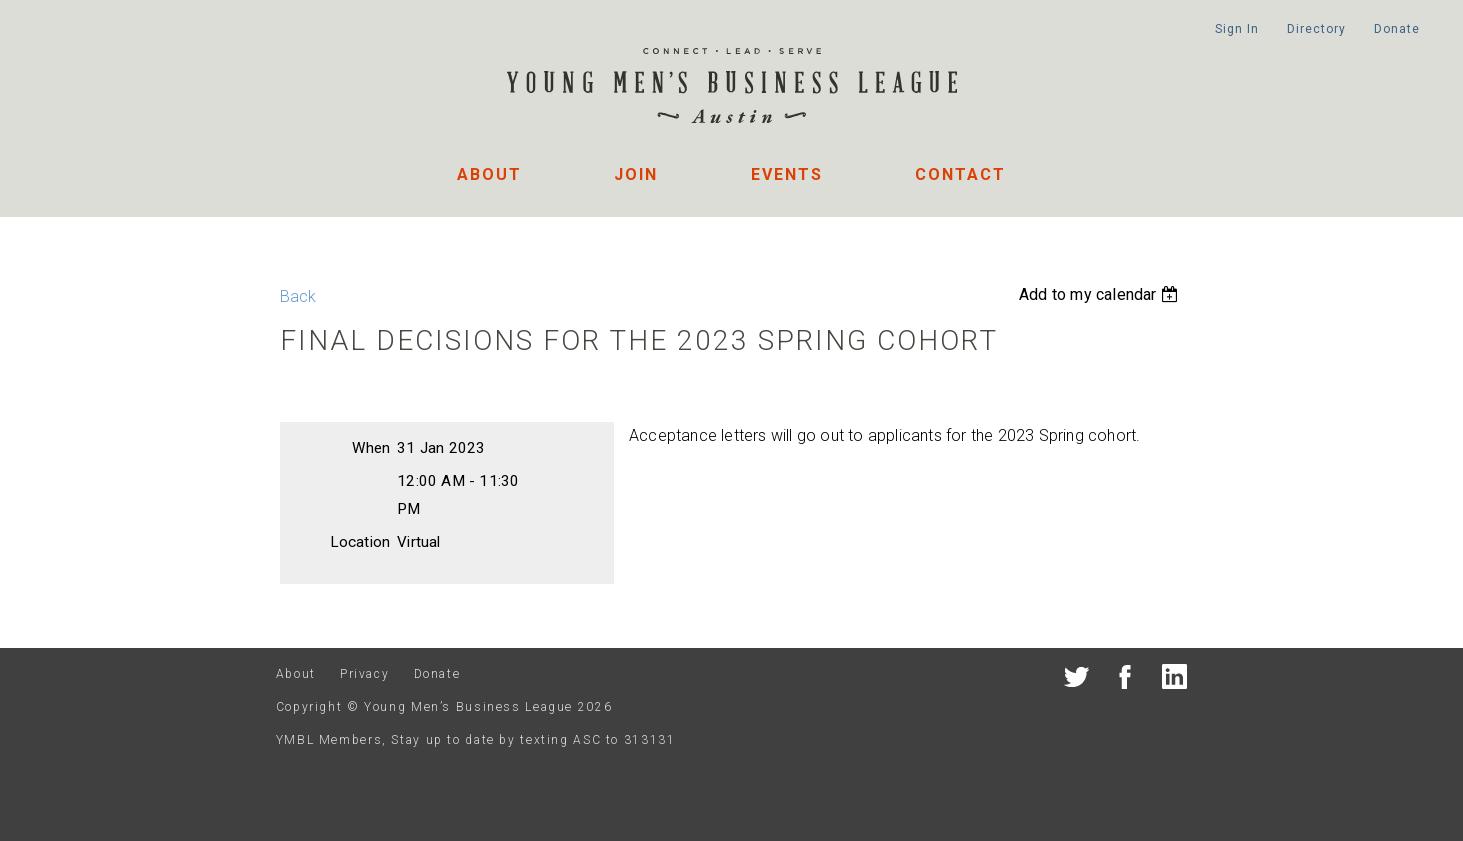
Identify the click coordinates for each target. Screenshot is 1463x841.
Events (787, 174)
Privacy (364, 674)
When (371, 448)
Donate (1396, 29)
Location (360, 542)
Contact (960, 174)
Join (636, 174)
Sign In (1236, 29)
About (489, 174)
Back (298, 296)
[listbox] (1101, 294)
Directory (1316, 29)
